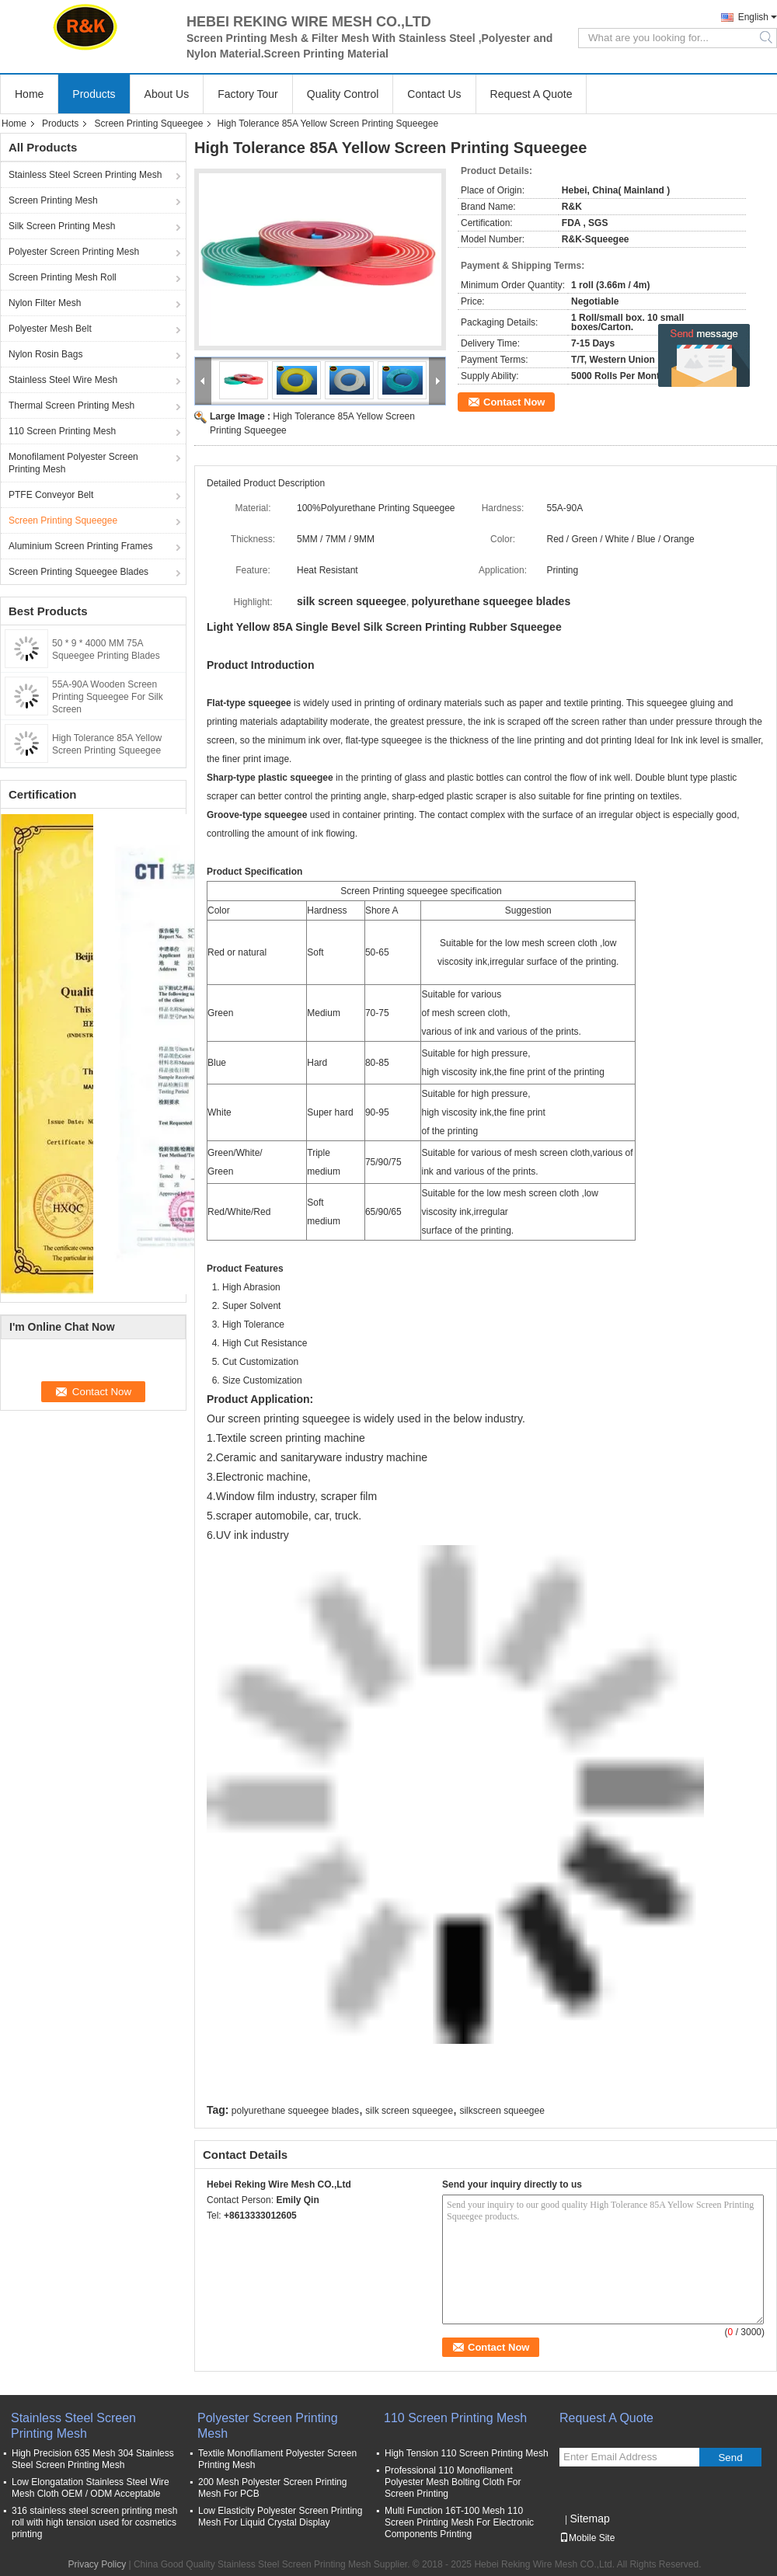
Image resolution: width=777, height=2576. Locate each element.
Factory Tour (248, 94)
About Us (167, 94)
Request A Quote (531, 94)
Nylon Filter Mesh (45, 303)
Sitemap (589, 2518)
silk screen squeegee (409, 2110)
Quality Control (343, 94)
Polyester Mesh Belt (50, 328)
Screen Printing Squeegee (148, 123)
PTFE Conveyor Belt (51, 494)
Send (730, 2457)
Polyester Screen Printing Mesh (74, 251)
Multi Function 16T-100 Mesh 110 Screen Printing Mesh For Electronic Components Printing (459, 2522)
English (753, 17)
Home (29, 94)
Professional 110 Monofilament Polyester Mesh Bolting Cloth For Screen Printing (453, 2482)
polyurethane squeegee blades (295, 2110)
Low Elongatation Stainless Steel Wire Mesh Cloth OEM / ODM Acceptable (90, 2488)
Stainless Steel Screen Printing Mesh (85, 174)
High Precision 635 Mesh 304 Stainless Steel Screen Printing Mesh (93, 2459)
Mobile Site (587, 2537)
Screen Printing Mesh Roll (63, 277)
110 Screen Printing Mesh (62, 431)
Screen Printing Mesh (53, 200)
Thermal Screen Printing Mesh (71, 405)
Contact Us (434, 94)
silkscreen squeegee (501, 2110)
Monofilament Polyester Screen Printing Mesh (73, 463)
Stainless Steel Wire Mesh (63, 379)
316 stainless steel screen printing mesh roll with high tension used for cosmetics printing (94, 2522)
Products (93, 94)
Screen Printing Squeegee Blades (78, 571)
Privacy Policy (97, 2564)
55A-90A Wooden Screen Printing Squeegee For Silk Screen (107, 697)
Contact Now (514, 402)
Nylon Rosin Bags (45, 354)
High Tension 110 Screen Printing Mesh (467, 2453)
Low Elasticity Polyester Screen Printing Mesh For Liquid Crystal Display (280, 2516)
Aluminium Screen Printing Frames (80, 546)
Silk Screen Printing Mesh (62, 226)
